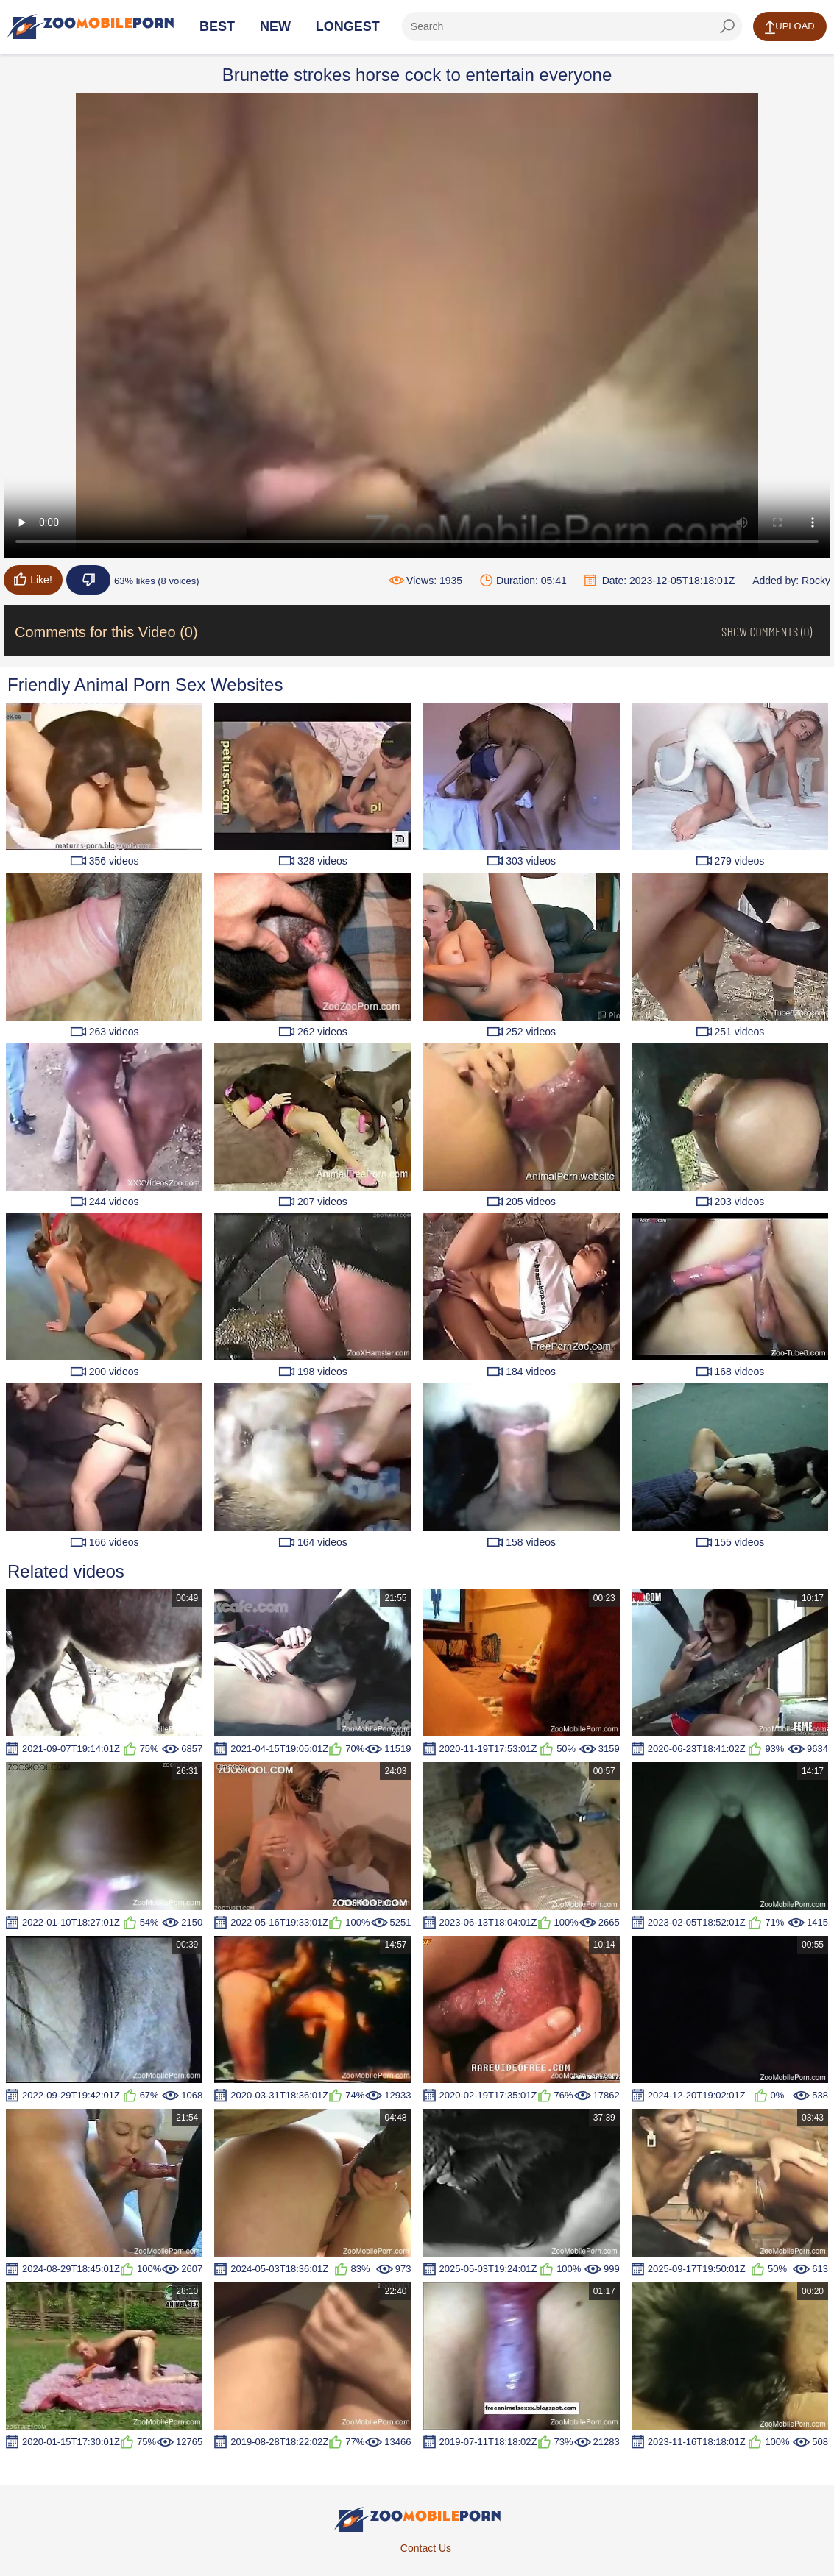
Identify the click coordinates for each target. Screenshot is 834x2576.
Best (217, 26)
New (275, 26)
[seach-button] (727, 26)
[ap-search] (572, 26)
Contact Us (425, 2548)
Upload (789, 27)
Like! (33, 579)
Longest (348, 26)
